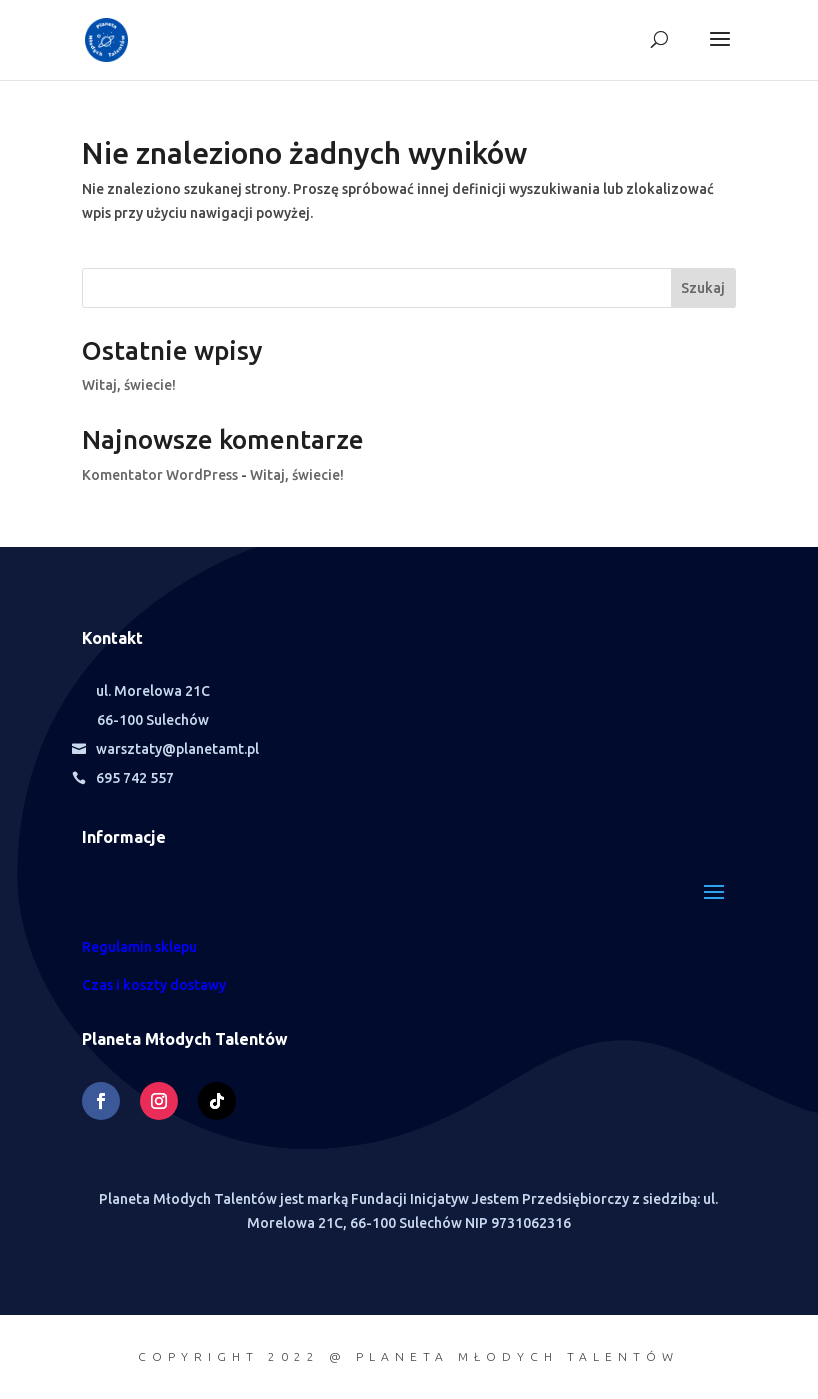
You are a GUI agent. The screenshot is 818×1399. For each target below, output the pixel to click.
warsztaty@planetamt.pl (177, 749)
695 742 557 (135, 778)
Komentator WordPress (160, 475)
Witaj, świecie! (129, 385)
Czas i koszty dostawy (154, 985)
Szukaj (703, 288)
